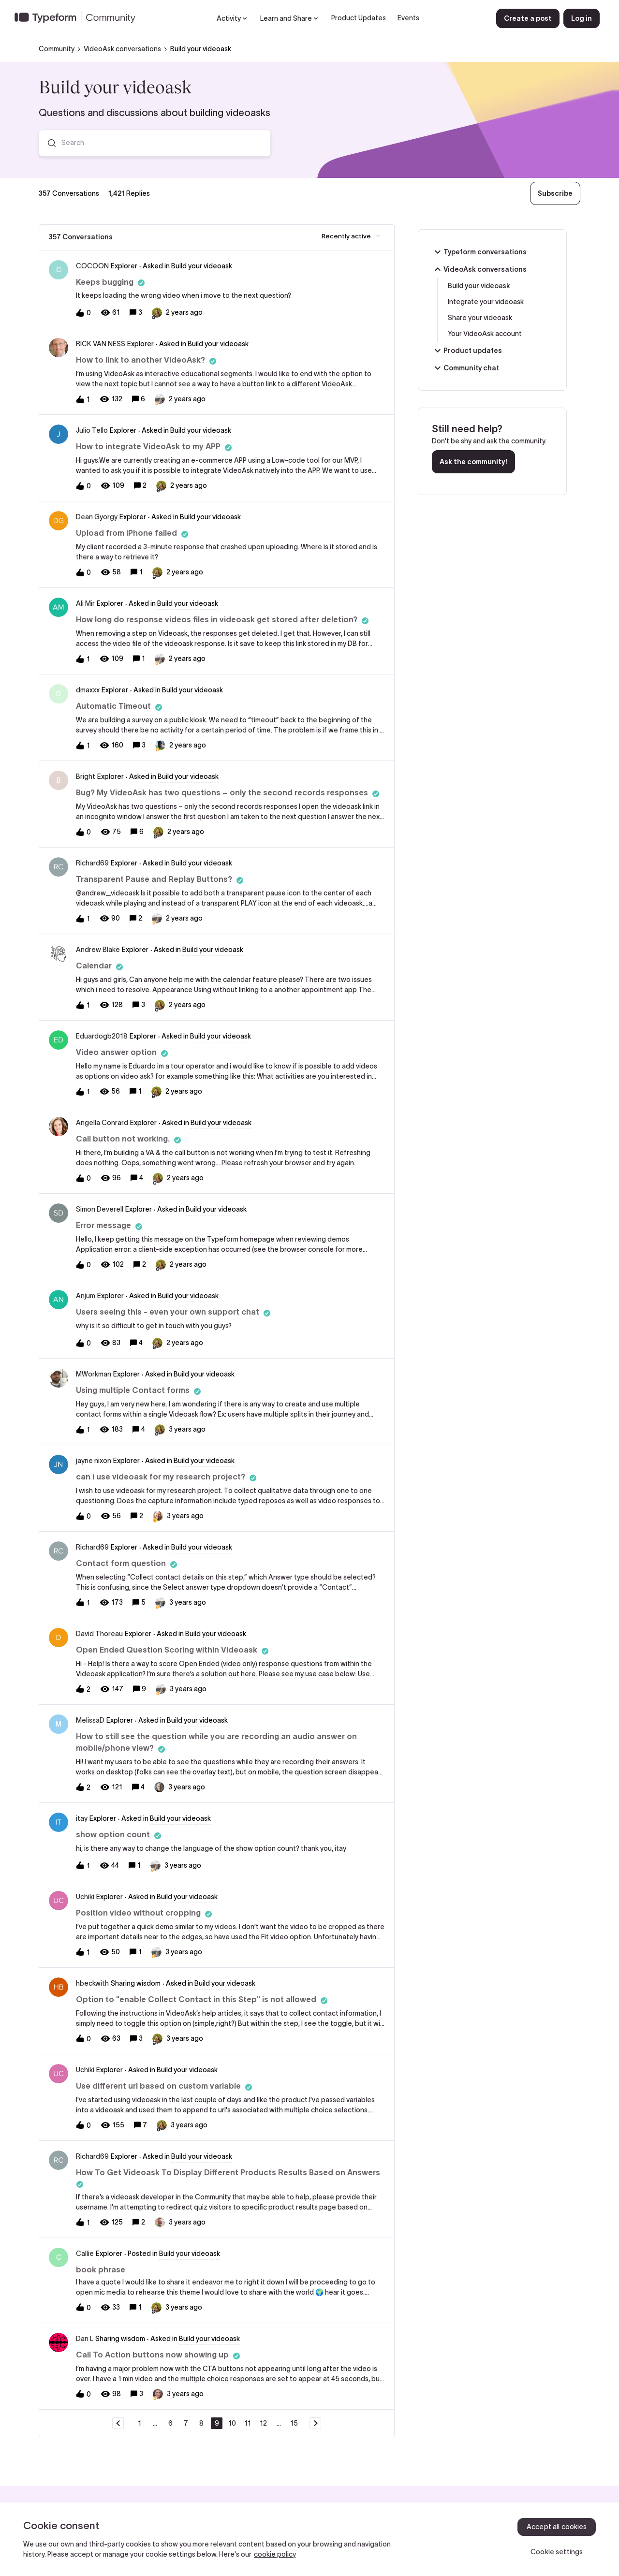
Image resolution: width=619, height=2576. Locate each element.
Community (56, 49)
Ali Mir (85, 603)
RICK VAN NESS (100, 344)
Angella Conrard (102, 1123)
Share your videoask (480, 318)
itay (82, 1818)
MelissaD (90, 1720)
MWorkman (93, 1374)
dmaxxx (88, 690)
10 (232, 2423)
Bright (85, 776)
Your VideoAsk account (485, 333)
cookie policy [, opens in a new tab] (275, 2554)
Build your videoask (479, 286)
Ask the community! (473, 462)
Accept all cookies (557, 2527)
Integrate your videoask (486, 302)
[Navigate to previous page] (118, 2423)
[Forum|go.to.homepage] (79, 18)
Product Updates (358, 18)
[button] (528, 18)
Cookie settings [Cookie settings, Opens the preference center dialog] (557, 2552)
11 (247, 2423)
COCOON (92, 266)
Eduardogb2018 (102, 1036)
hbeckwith (92, 1983)
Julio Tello (92, 430)
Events (408, 18)
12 (263, 2423)
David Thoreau (99, 1634)
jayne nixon (93, 1460)
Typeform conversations (479, 252)
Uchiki (85, 1897)
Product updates (467, 350)
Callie (85, 2253)
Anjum (85, 1296)
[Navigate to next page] (315, 2423)
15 (294, 2423)
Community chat (465, 368)
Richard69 (92, 863)
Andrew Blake (98, 949)
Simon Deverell (99, 1209)
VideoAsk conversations (122, 49)
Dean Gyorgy (97, 517)
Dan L (84, 2338)
